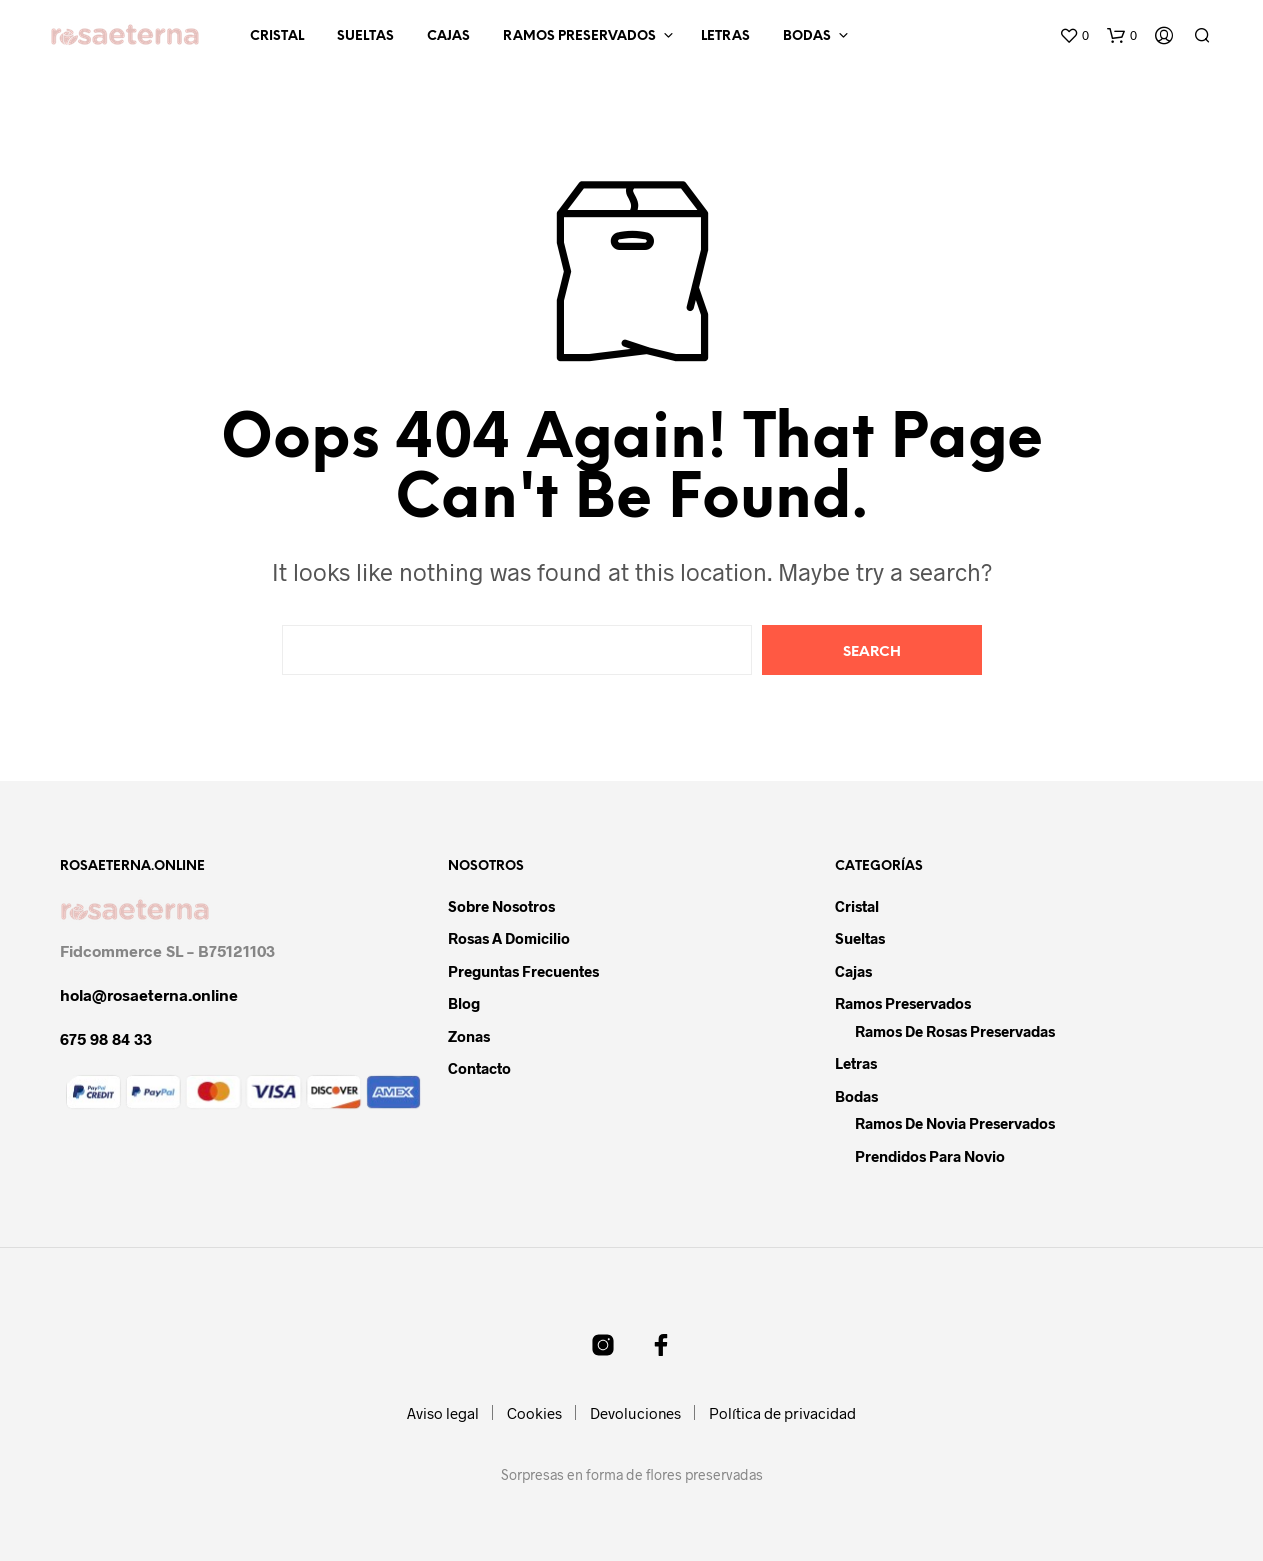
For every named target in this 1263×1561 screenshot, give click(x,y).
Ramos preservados (579, 36)
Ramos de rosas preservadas (955, 1031)
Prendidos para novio (930, 1156)
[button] (1074, 36)
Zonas (469, 1036)
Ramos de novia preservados (955, 1123)
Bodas (807, 36)
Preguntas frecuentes (523, 971)
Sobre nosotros (501, 906)
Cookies (534, 1413)
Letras (725, 36)
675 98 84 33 (106, 1038)
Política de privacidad (782, 1413)
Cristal (277, 36)
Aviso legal (443, 1413)
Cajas (448, 36)
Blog (464, 1003)
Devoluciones (635, 1413)
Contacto (479, 1068)
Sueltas (365, 36)
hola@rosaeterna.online (149, 994)
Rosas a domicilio (509, 938)
